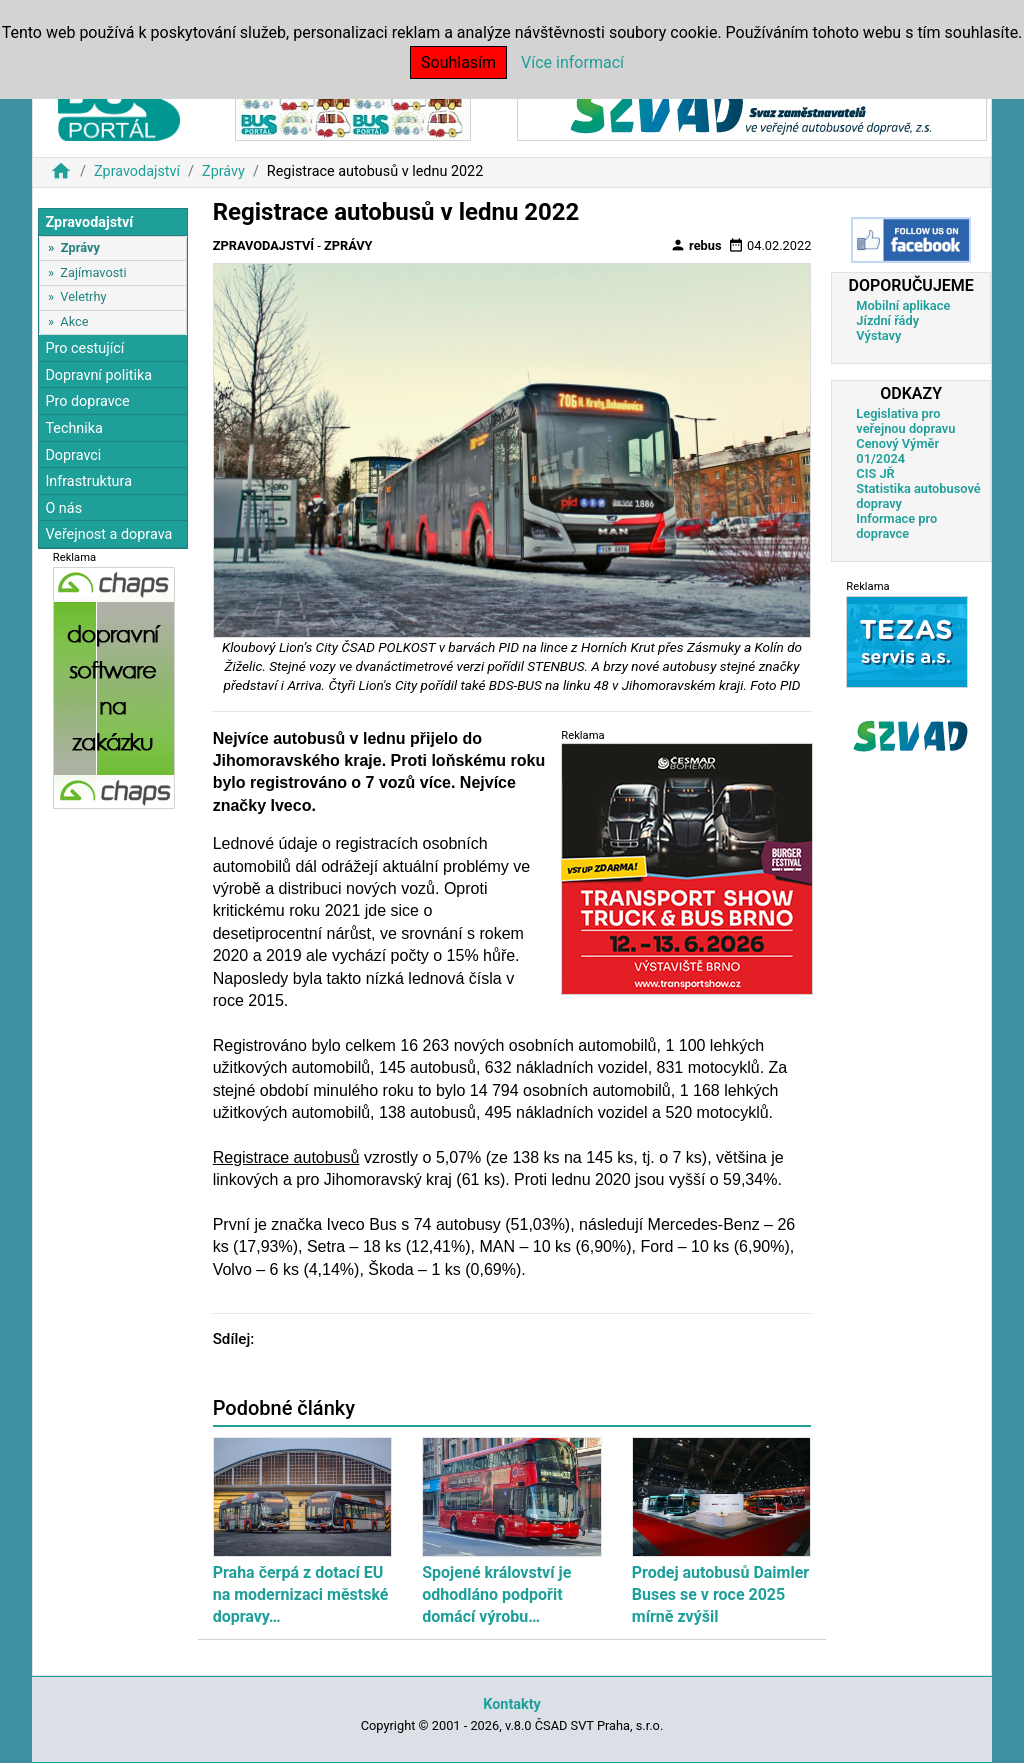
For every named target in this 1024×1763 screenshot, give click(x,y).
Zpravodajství (137, 171)
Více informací (572, 62)
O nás (63, 508)
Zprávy (223, 171)
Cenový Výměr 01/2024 (897, 451)
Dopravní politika (98, 375)
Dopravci (73, 455)
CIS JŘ (875, 473)
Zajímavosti (93, 272)
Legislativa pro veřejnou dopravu (905, 421)
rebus (696, 245)
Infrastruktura (88, 481)
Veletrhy (83, 296)
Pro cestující (84, 348)
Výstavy (878, 335)
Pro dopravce (87, 401)
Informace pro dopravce (896, 526)
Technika (74, 428)
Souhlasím (458, 62)
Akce (74, 321)
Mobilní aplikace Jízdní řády (903, 313)
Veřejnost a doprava (108, 534)
